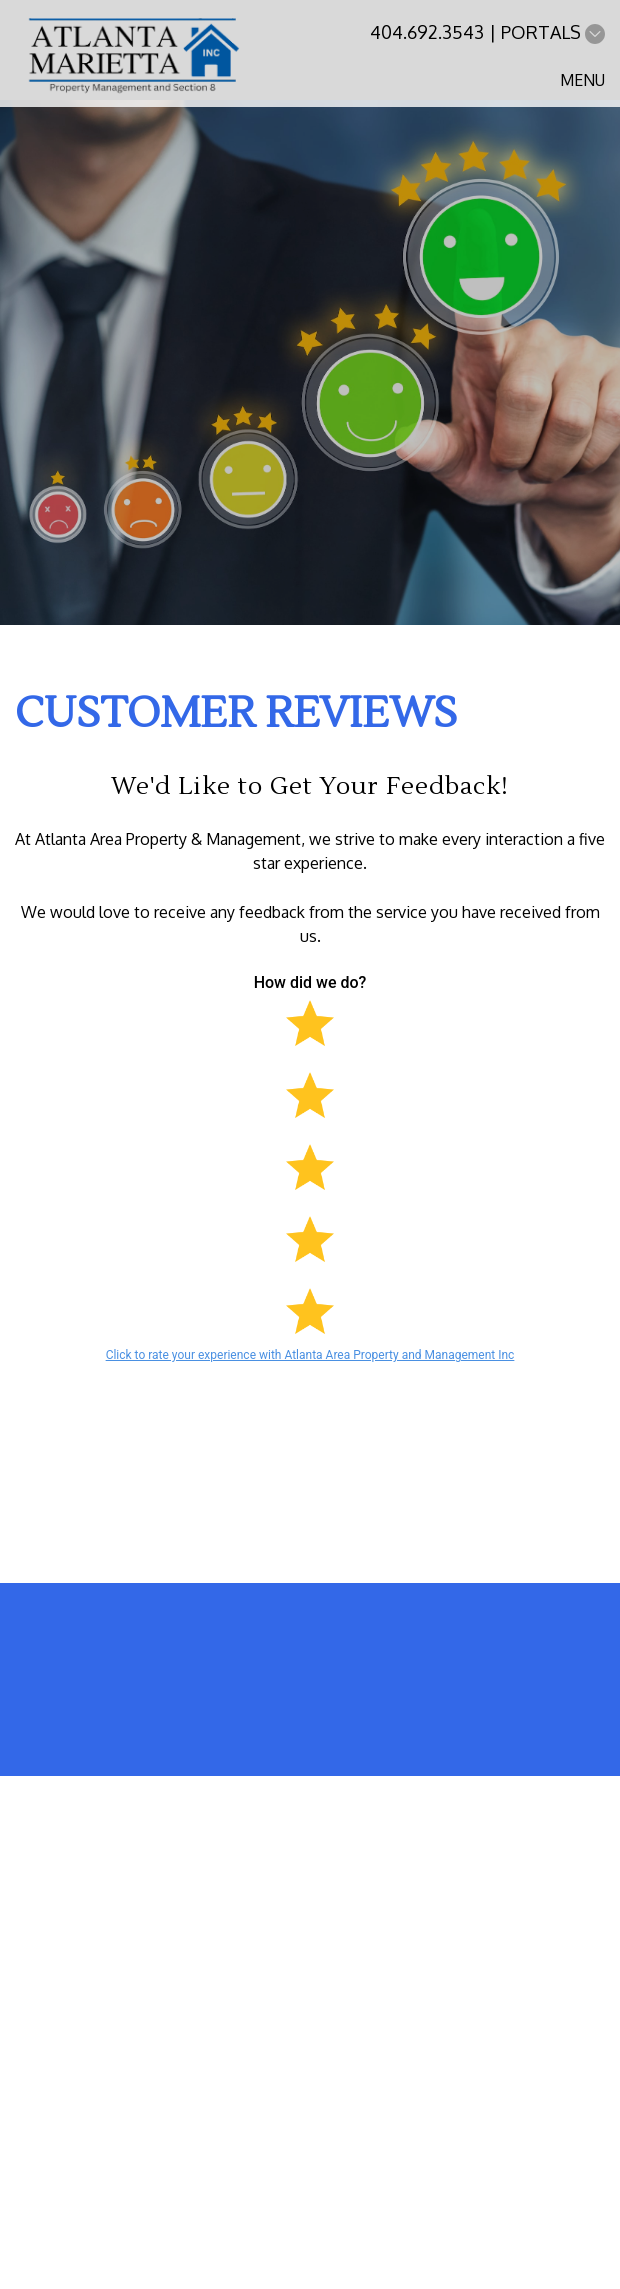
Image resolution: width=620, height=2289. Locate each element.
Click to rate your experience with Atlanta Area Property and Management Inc (310, 1355)
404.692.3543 (427, 32)
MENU (582, 80)
